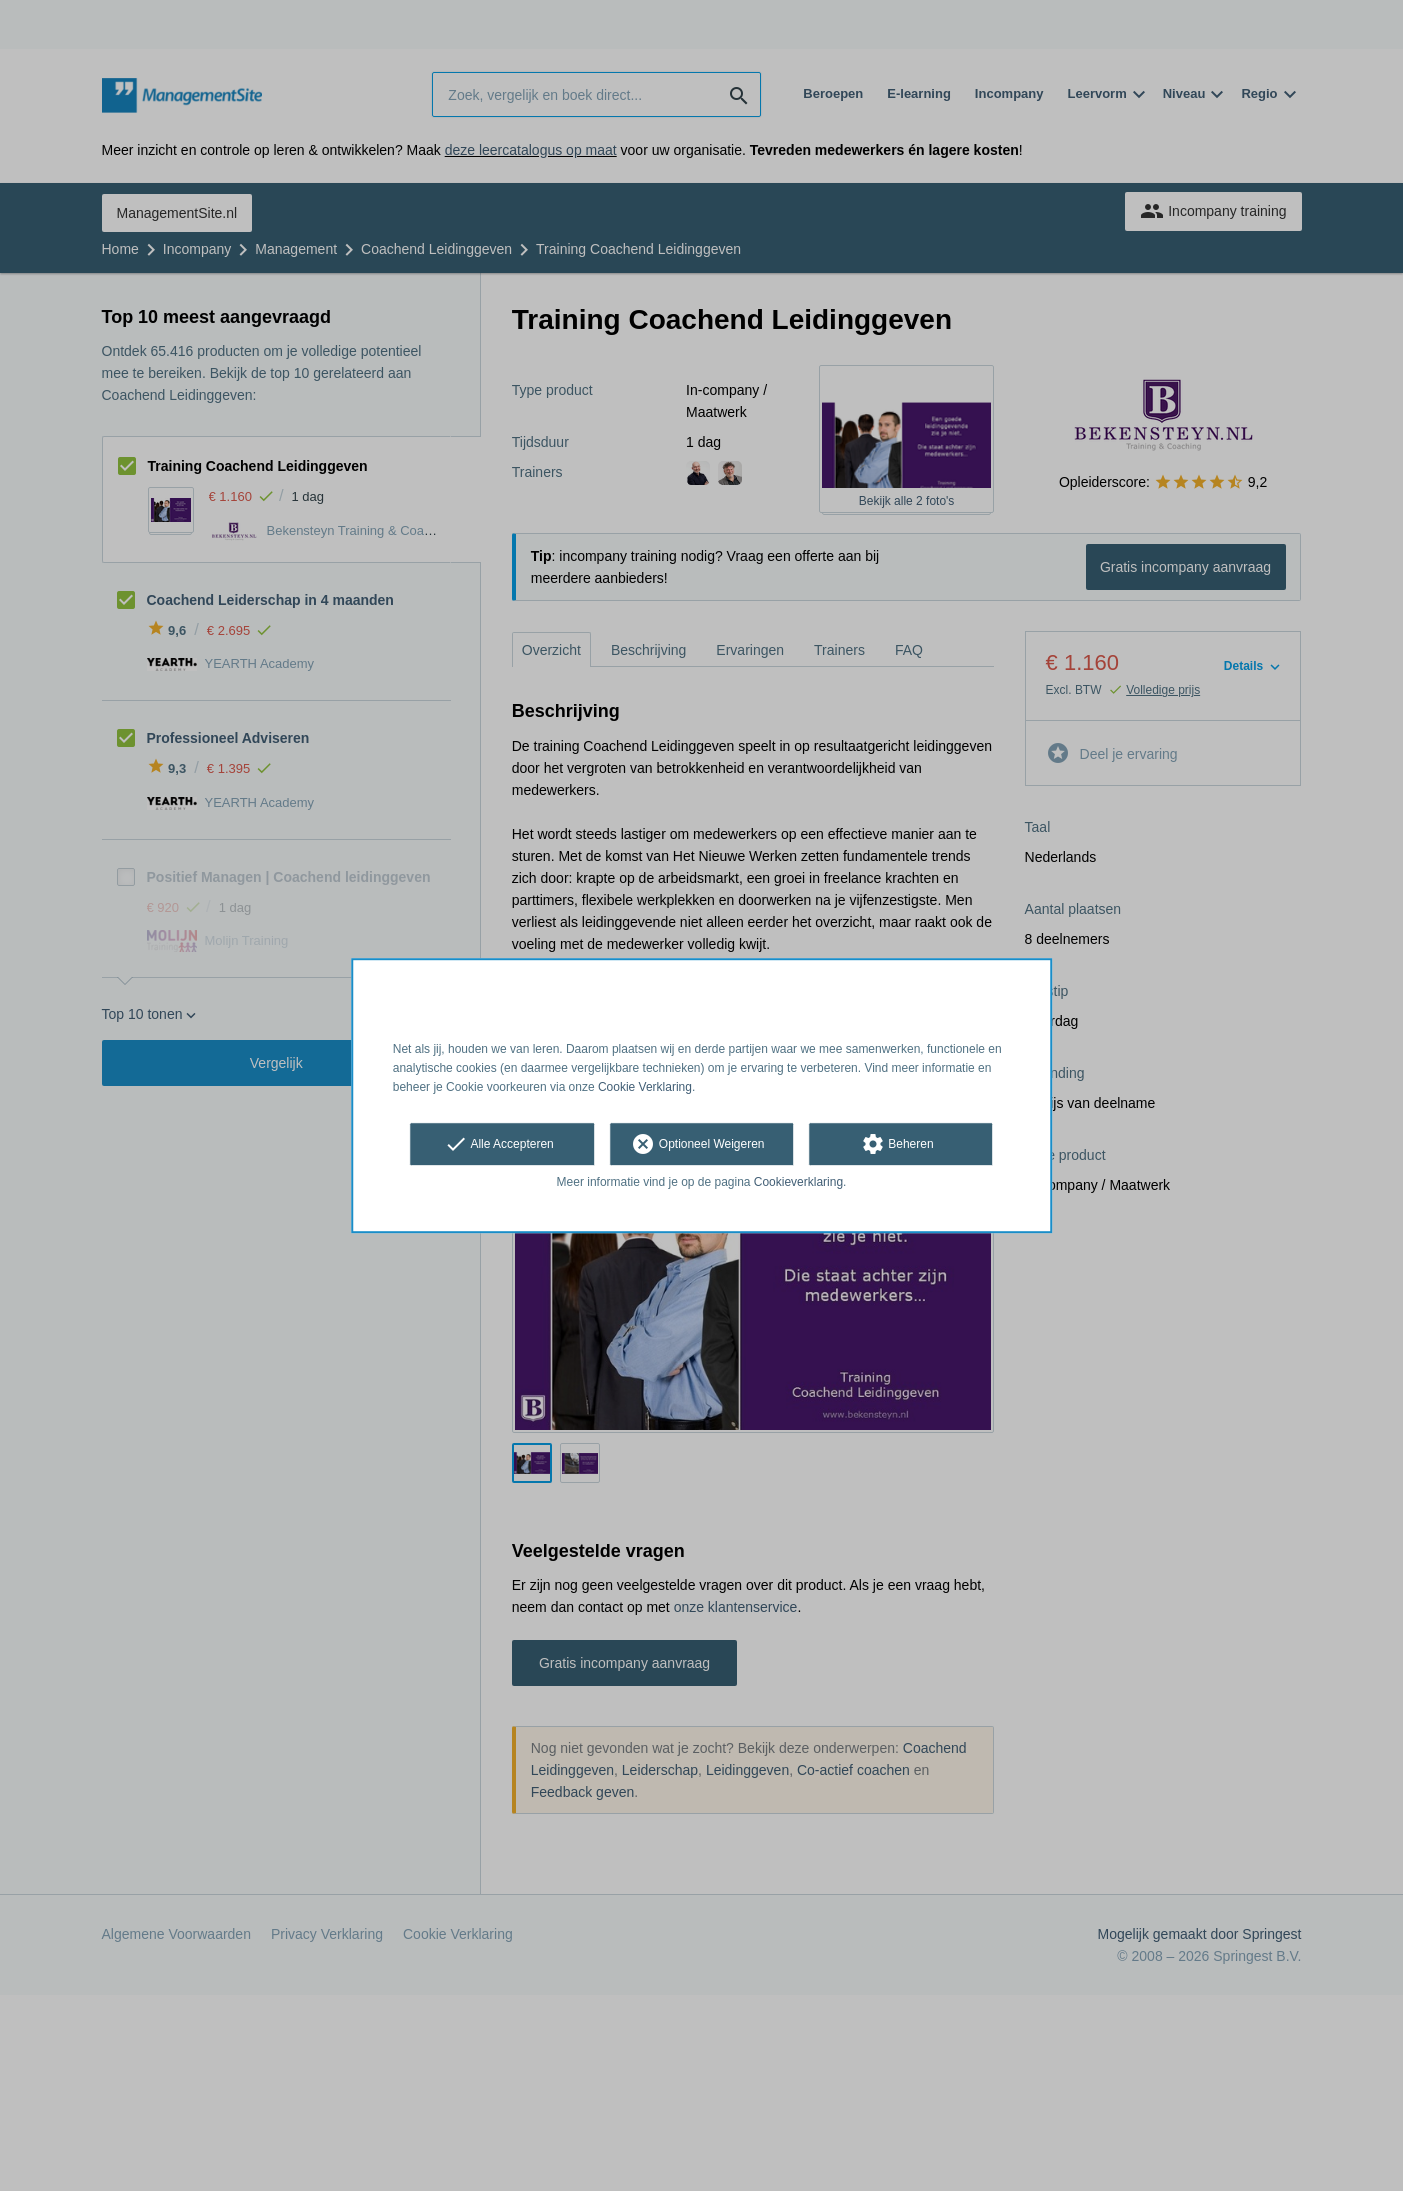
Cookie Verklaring (645, 1087)
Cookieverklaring (798, 1183)
